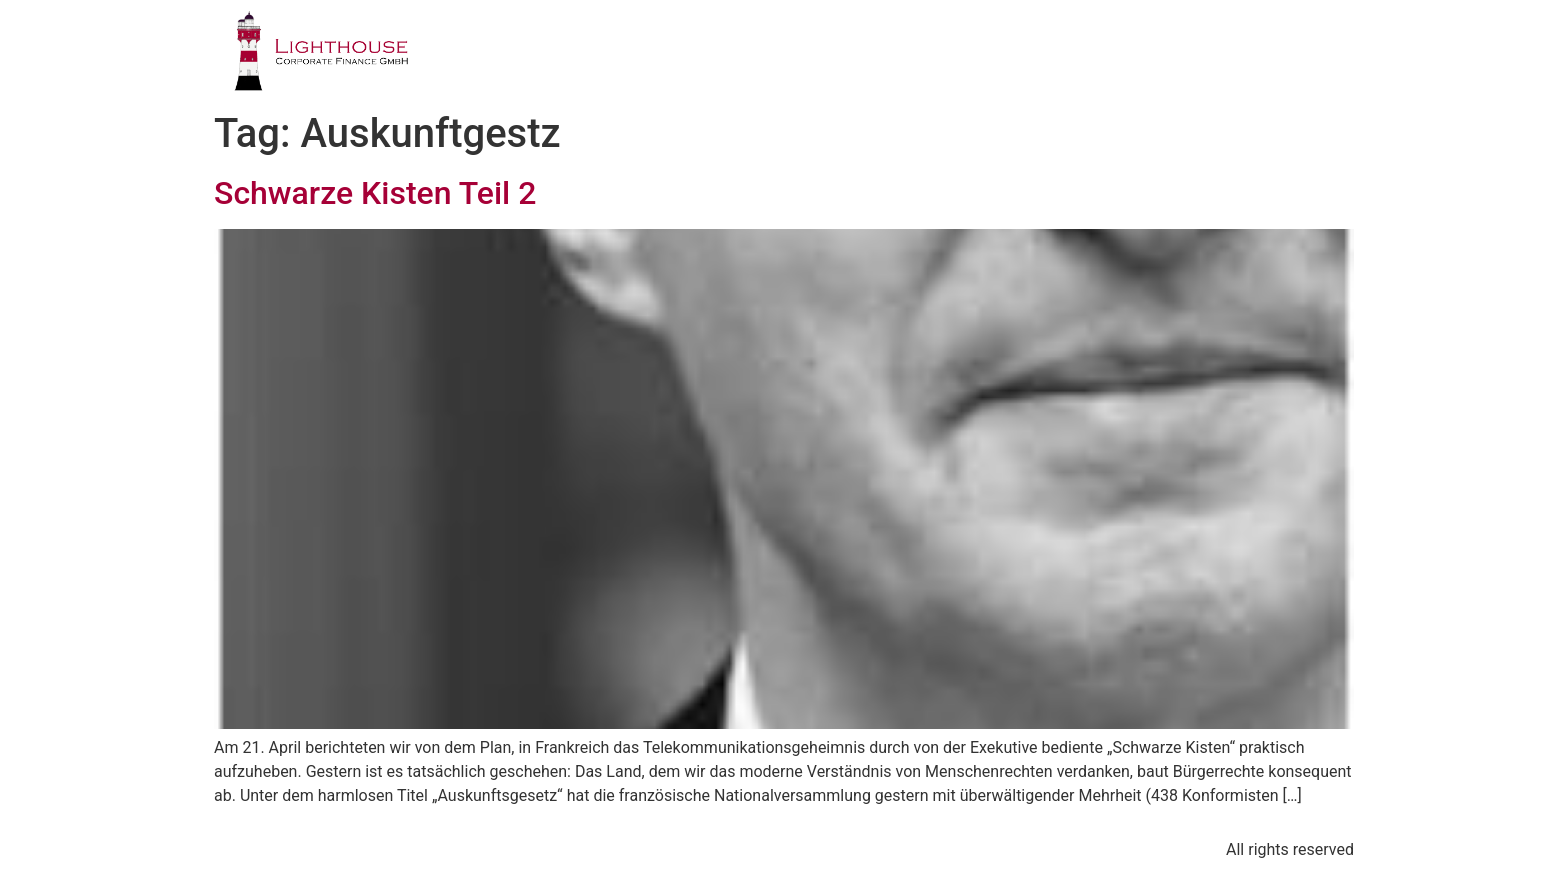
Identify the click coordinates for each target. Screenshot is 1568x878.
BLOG (1239, 54)
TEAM (966, 54)
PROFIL (664, 54)
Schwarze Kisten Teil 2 (375, 193)
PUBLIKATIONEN (1102, 54)
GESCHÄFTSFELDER (818, 54)
